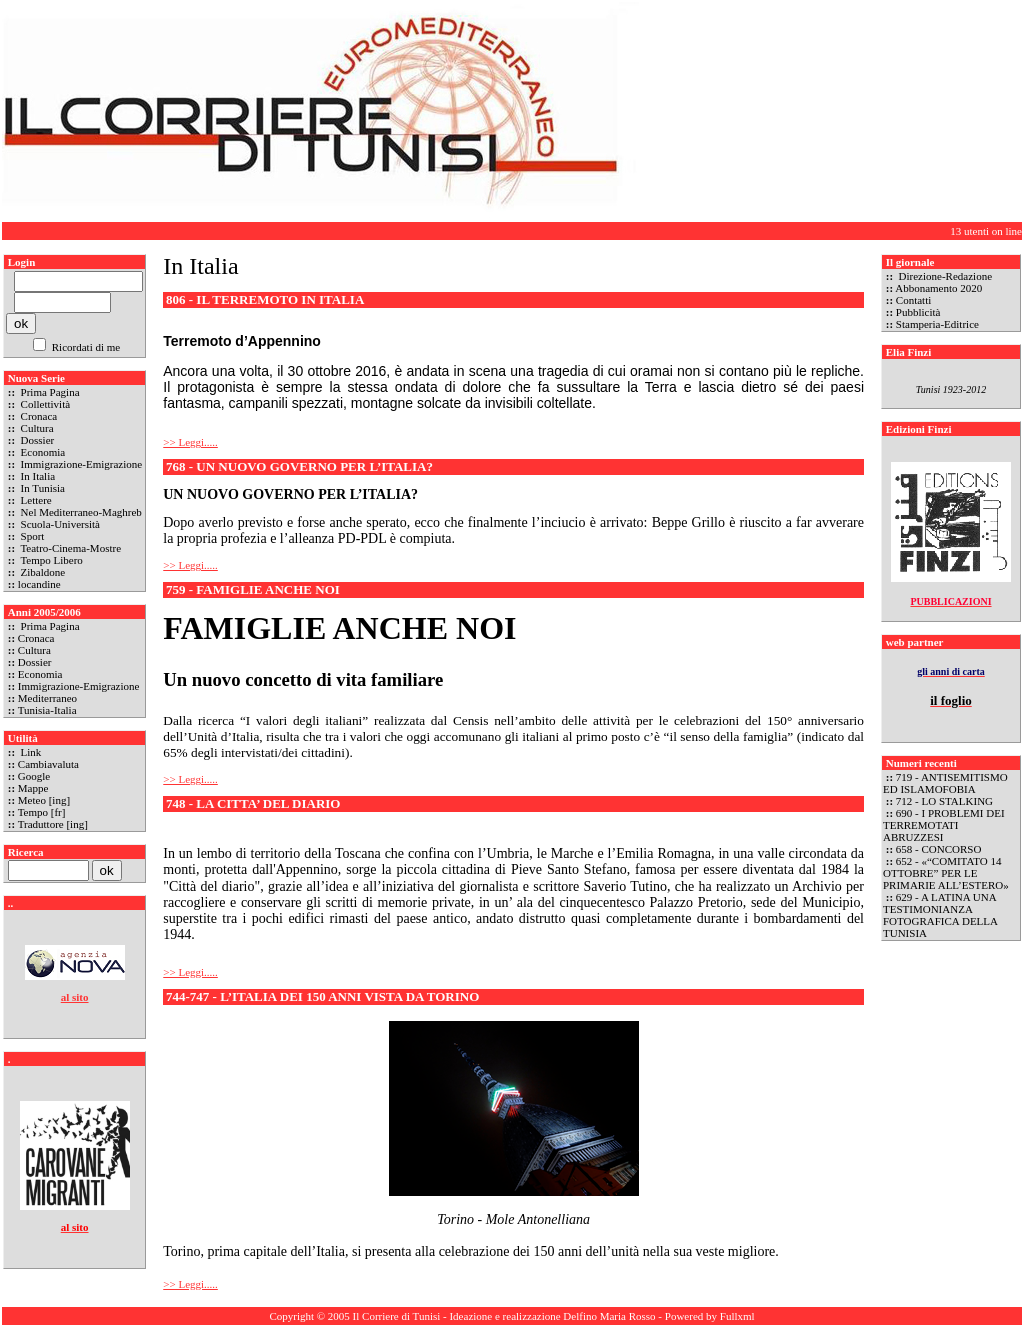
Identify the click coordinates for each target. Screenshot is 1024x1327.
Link (30, 752)
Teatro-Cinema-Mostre (69, 548)
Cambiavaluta (48, 764)
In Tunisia (41, 488)
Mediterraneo (47, 698)
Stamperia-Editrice (937, 324)
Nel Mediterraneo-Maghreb (80, 512)
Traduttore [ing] (53, 824)
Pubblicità (918, 312)
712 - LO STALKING (944, 801)
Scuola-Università (59, 524)
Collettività (44, 404)
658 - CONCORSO (939, 849)
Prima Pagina (49, 392)
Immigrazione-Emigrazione (80, 464)
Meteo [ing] (44, 800)
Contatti (913, 300)
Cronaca (37, 416)
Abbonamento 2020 (938, 288)
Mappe (33, 788)
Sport (31, 536)
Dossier (36, 440)
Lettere (35, 500)
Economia (41, 452)
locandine (39, 584)
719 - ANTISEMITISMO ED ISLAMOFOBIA (945, 783)
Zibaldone (41, 572)
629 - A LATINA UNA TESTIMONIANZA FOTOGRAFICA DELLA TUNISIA (940, 915)
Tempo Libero (50, 560)
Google (34, 776)
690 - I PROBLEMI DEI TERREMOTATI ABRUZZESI (944, 825)
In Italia (36, 476)
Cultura (36, 428)
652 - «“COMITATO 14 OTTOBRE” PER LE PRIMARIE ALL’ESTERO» (947, 873)
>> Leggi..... (190, 442)
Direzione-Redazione (944, 276)
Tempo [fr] (42, 812)
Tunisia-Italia (47, 710)
